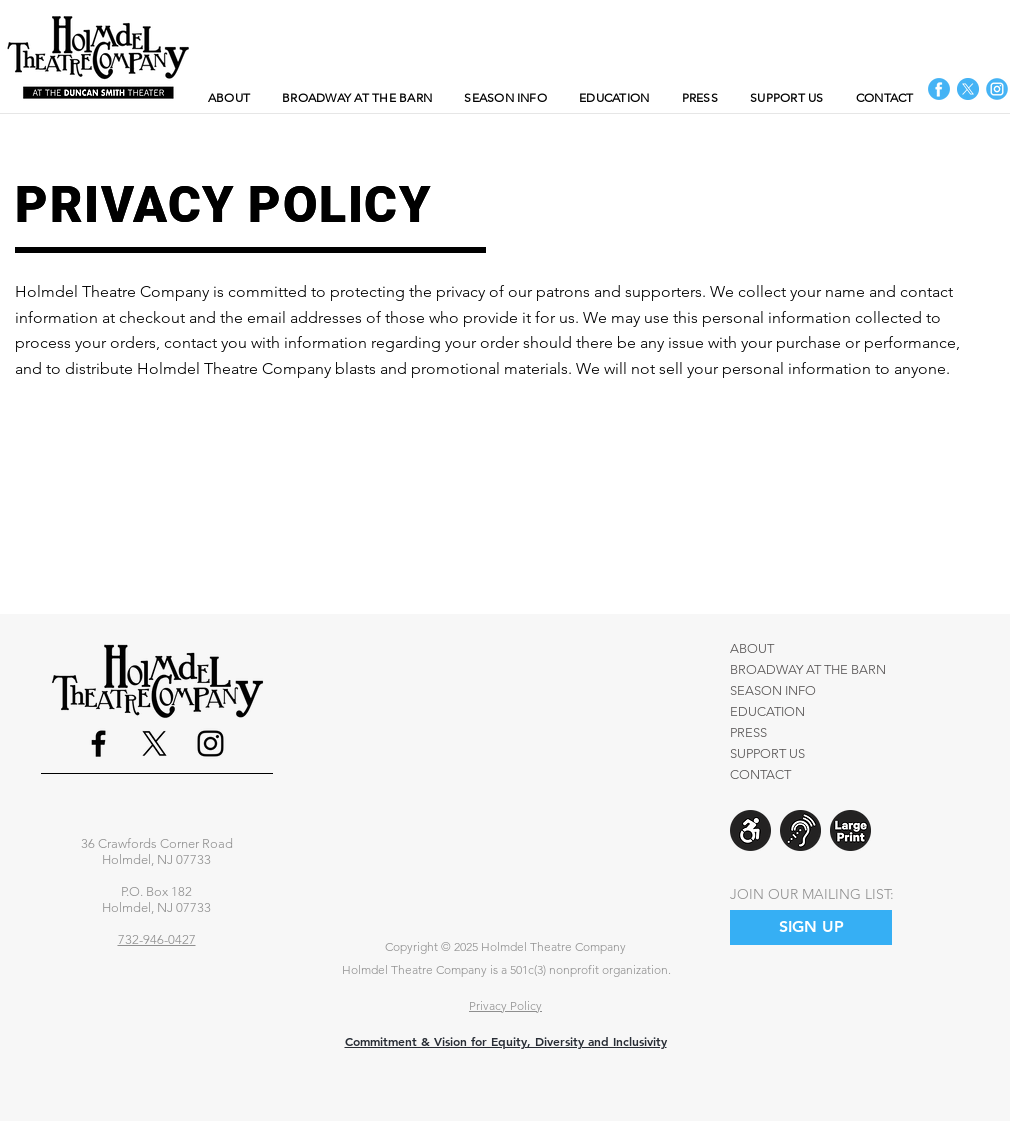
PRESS (748, 732)
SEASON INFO (773, 690)
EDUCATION (767, 711)
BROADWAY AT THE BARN (808, 669)
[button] (505, 97)
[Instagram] (210, 743)
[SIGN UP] (811, 927)
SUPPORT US (767, 753)
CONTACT (760, 774)
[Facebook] (98, 743)
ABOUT (752, 648)
